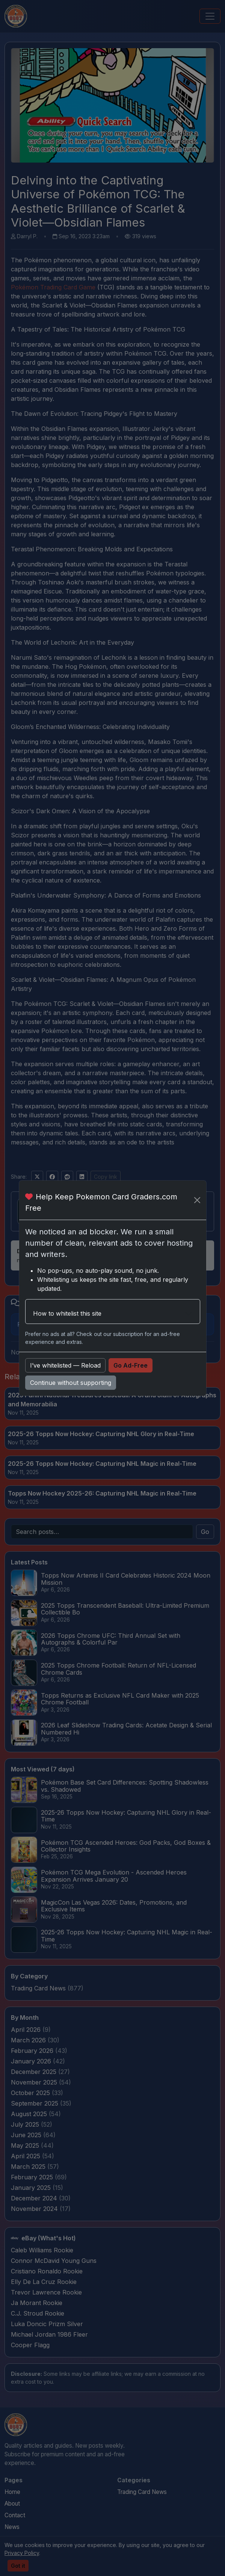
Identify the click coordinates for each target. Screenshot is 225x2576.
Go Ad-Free (130, 1365)
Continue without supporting (70, 1382)
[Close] (197, 1200)
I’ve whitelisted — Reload (65, 1365)
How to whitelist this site (67, 1313)
